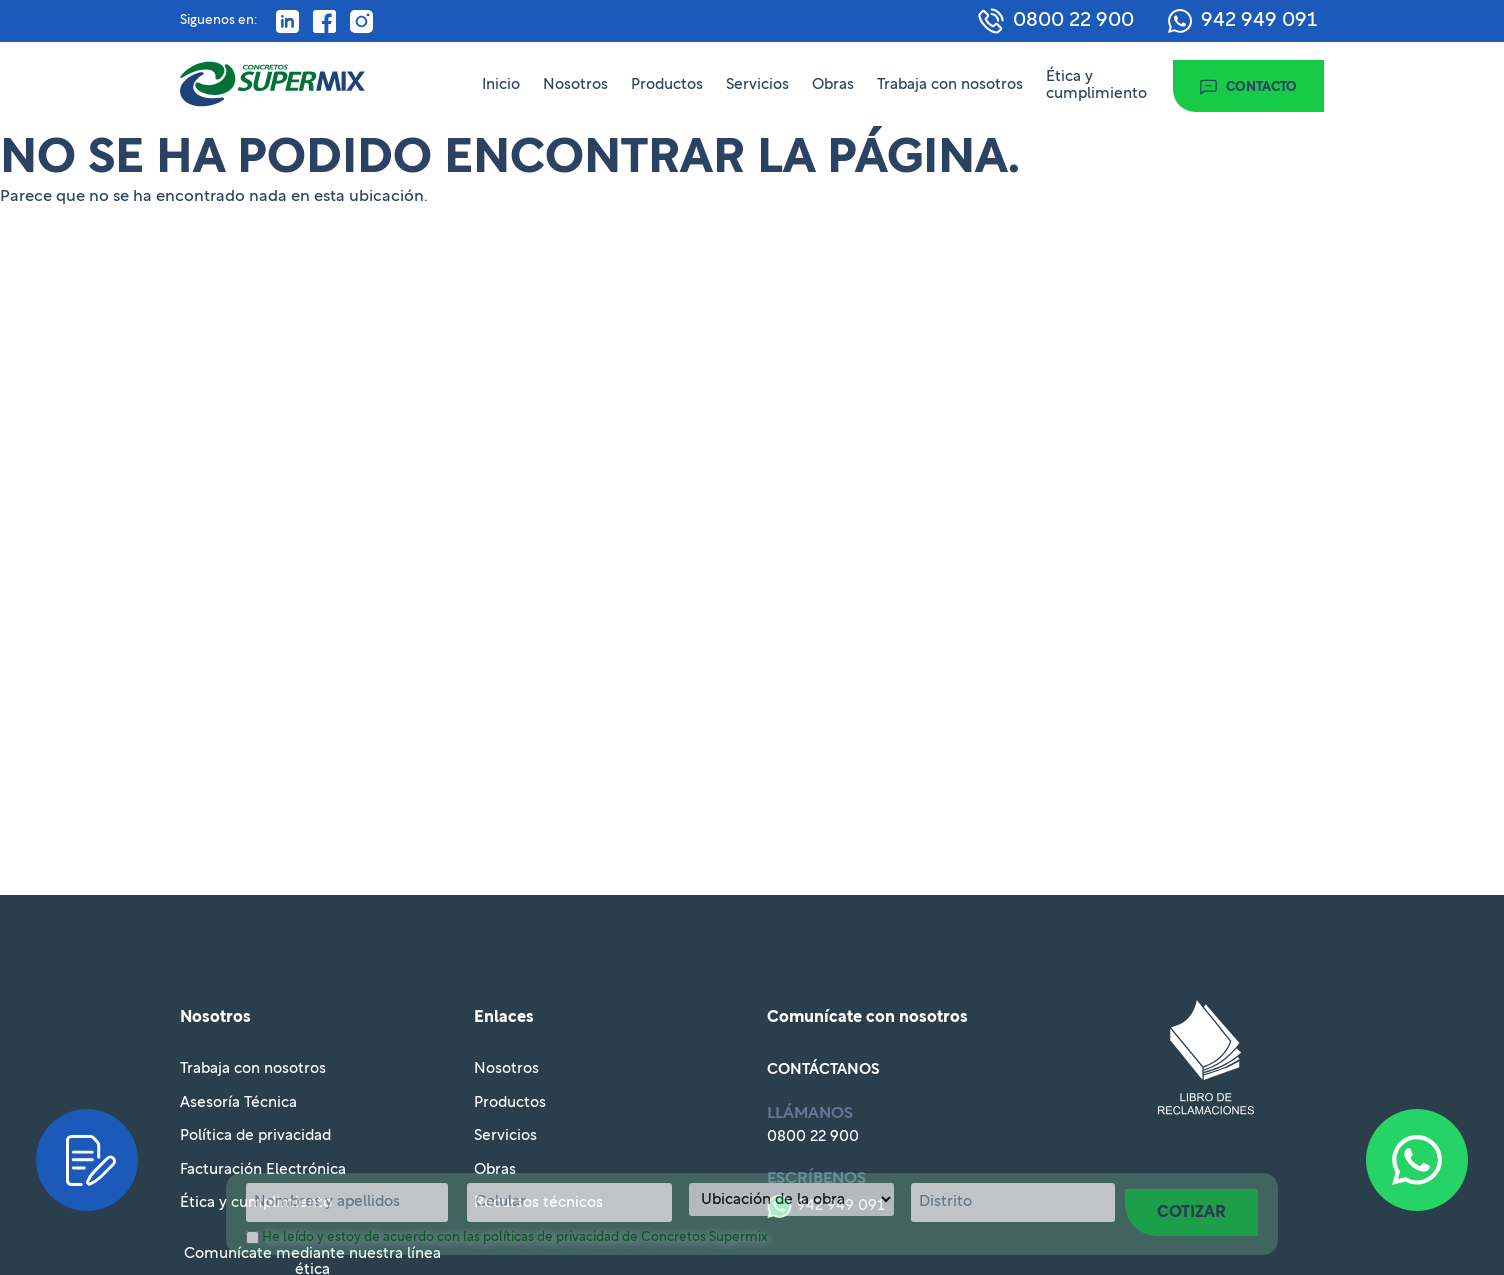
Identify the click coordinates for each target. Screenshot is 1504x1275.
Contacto (1261, 87)
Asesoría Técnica (238, 1103)
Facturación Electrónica (263, 1170)
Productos (667, 85)
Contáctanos (823, 1070)
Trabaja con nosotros (950, 85)
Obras (833, 85)
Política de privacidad (255, 1136)
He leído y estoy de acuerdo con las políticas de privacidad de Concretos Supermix (515, 1237)
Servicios (757, 85)
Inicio (501, 85)
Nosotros (575, 85)
